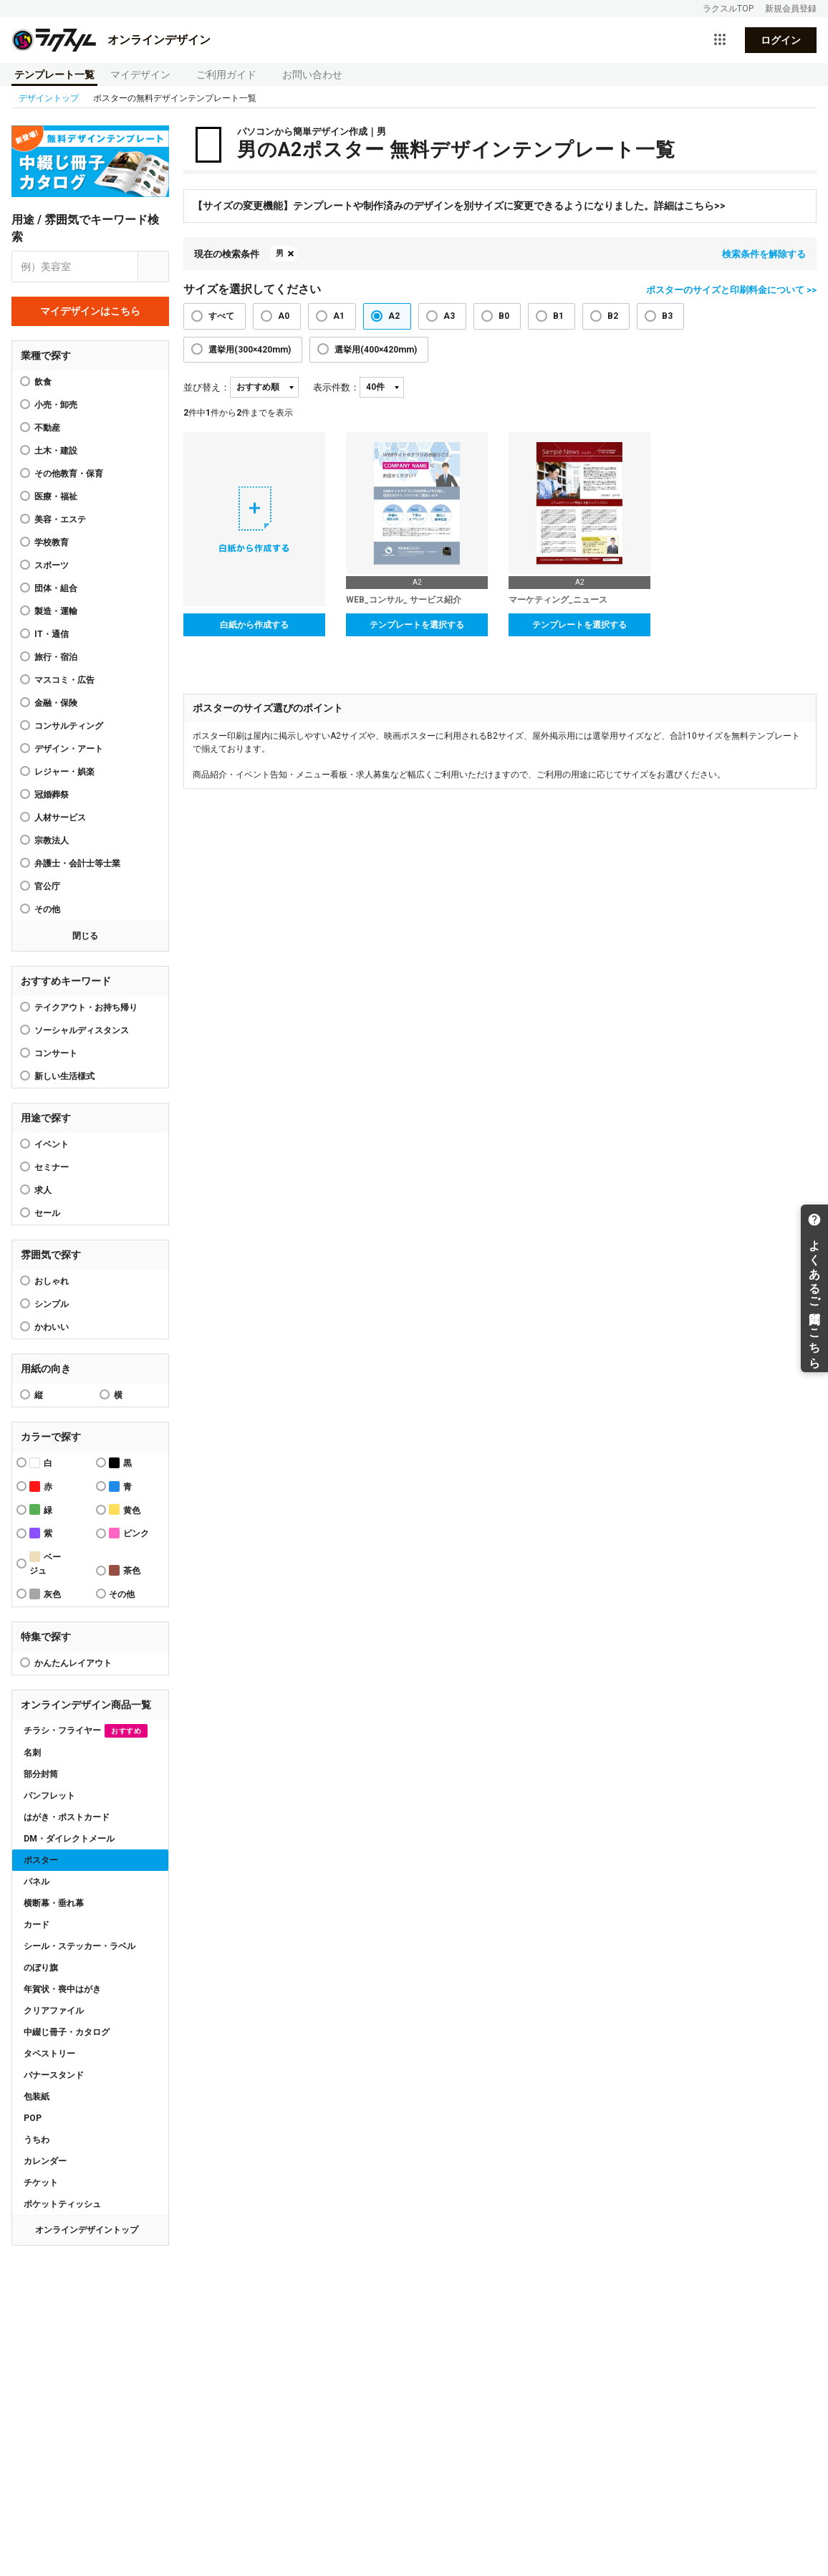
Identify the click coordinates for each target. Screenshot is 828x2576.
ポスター (41, 1860)
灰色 (45, 1594)
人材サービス (60, 818)
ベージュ (45, 1563)
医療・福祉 (55, 497)
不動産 (47, 428)
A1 (339, 316)
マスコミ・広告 (64, 680)
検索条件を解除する (764, 254)
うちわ (36, 2140)
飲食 (43, 382)
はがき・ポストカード (67, 1817)
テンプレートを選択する (417, 625)
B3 (667, 316)
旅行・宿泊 (55, 657)
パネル (36, 1882)
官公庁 (47, 886)
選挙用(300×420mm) (249, 350)
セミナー (51, 1167)
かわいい (51, 1327)
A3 (449, 316)
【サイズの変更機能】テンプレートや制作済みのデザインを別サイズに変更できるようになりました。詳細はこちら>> (459, 205)
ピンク (129, 1533)
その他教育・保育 (68, 474)
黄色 (124, 1509)
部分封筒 (41, 1774)
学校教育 (51, 542)
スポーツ (51, 565)
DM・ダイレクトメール (69, 1839)
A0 (283, 316)
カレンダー (45, 2161)
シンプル (51, 1304)
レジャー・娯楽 (64, 772)
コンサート (55, 1053)
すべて (221, 316)
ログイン (781, 40)
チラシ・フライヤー (86, 1731)
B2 (612, 316)
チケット (41, 2183)
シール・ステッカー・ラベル (79, 1946)
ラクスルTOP (728, 9)
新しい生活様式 (64, 1076)
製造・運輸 (55, 611)
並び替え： (206, 387)
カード (36, 1925)
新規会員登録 (791, 9)
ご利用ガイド (226, 74)
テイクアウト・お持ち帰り (86, 1007)
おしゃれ (51, 1281)
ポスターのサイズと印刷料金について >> (731, 289)
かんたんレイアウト (73, 1663)
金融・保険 (55, 703)
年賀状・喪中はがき (62, 1989)
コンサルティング (68, 726)
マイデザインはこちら (90, 311)
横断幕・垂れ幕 (54, 1903)
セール (47, 1213)
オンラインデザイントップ (86, 2230)
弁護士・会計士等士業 (77, 863)
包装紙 (36, 2097)
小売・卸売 (55, 405)
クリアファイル (54, 2011)
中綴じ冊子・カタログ (67, 2032)
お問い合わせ (312, 74)
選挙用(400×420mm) (375, 350)
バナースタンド (54, 2075)
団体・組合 (55, 588)
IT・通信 (51, 634)
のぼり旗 (41, 1968)
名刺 (32, 1753)
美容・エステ (60, 519)
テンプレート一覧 (54, 74)
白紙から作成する (254, 625)
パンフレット (49, 1796)
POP (33, 2118)
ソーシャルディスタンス (81, 1030)
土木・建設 (55, 451)
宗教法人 (51, 840)
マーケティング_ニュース (558, 600)
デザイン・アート (68, 749)
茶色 (124, 1570)
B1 (558, 316)
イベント (51, 1144)
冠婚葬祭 (51, 795)
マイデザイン (140, 74)
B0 (504, 316)
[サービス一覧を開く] (720, 40)
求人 (43, 1190)
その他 (47, 909)
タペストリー (49, 2054)
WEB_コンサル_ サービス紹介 (403, 600)
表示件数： (336, 387)
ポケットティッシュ (62, 2204)
